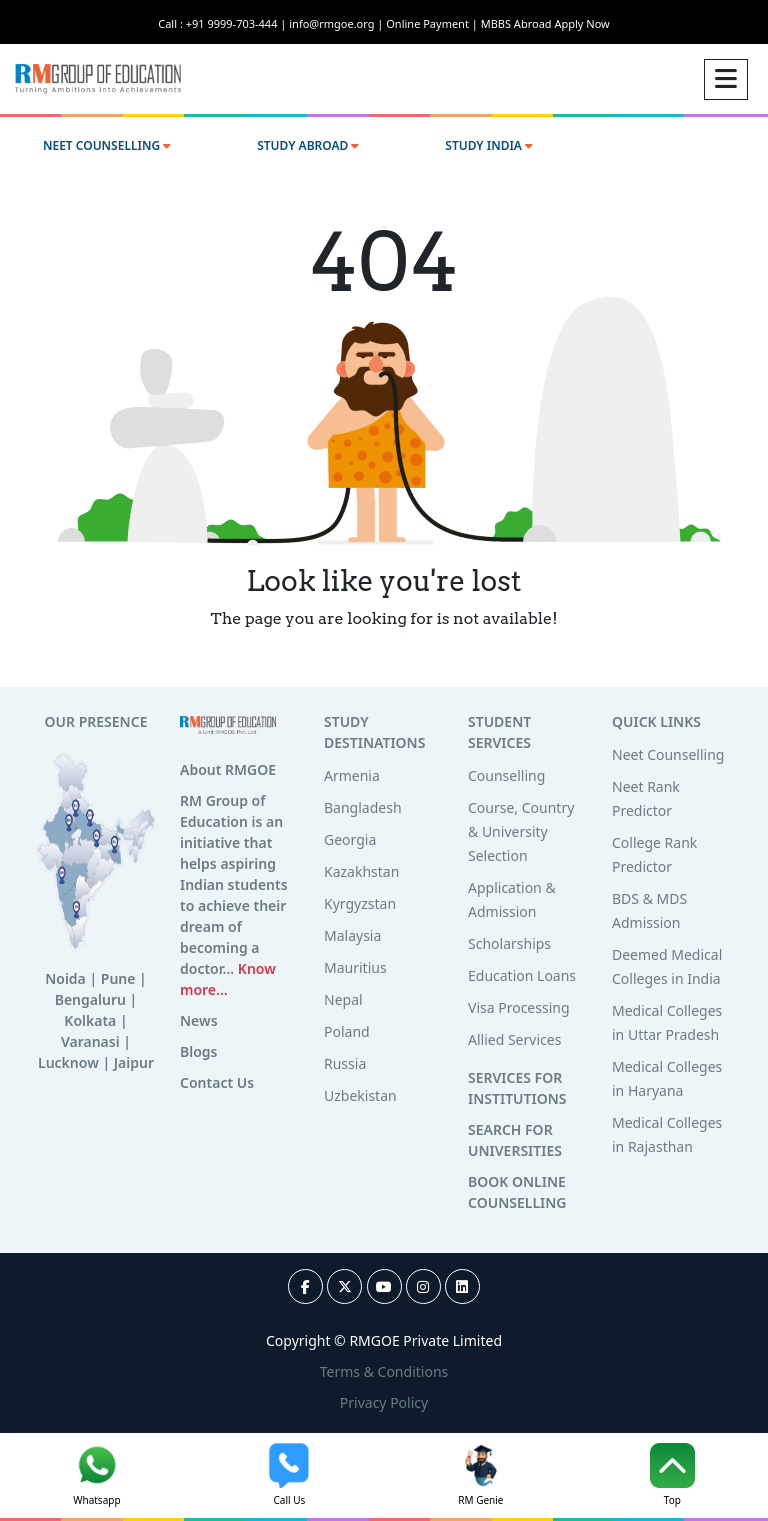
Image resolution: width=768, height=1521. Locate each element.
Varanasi (90, 1041)
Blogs (199, 1051)
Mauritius (355, 967)
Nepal (343, 999)
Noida (65, 978)
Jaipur (134, 1062)
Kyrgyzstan (360, 903)
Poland (347, 1031)
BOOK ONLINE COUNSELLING (517, 1192)
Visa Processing (519, 1007)
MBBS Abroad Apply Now (545, 23)
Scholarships (509, 943)
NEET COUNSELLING (107, 145)
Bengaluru (90, 999)
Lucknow (68, 1062)
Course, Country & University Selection (521, 831)
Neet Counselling (668, 754)
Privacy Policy (384, 1402)
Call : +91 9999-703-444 (223, 23)
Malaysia (352, 935)
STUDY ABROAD (308, 145)
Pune (118, 978)
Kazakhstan (361, 871)
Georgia (350, 839)
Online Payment (433, 23)
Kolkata (90, 1020)
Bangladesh (363, 807)
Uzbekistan (360, 1095)
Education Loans (522, 975)
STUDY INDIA (489, 145)
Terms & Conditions (384, 1371)
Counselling (506, 775)
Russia (345, 1063)
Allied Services (514, 1039)
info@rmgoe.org (337, 23)
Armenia (352, 775)
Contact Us (217, 1082)
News (199, 1020)
